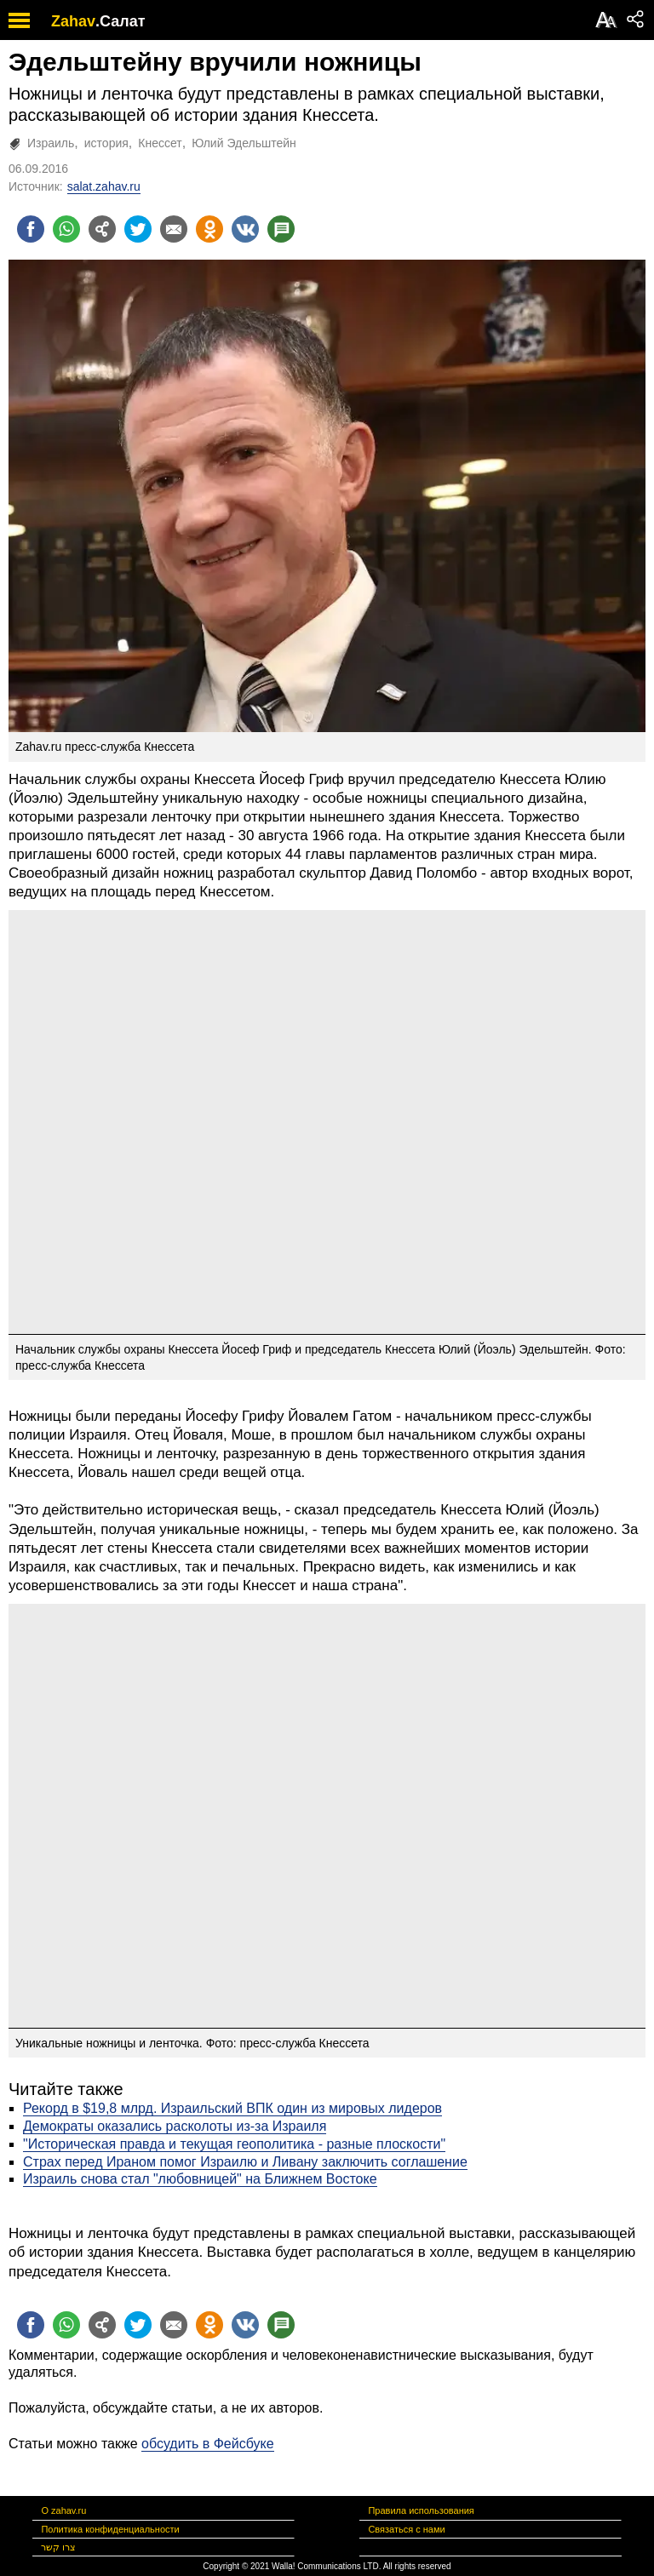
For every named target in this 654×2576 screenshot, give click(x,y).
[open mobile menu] (19, 20)
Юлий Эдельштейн (244, 143)
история (106, 143)
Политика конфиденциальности (110, 2529)
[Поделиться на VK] (245, 229)
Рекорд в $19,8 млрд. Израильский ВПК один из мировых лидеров (232, 2108)
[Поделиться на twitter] (138, 229)
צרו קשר (58, 2547)
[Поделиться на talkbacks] (281, 229)
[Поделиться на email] (173, 229)
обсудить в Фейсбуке (207, 2443)
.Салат (120, 21)
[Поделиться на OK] (209, 229)
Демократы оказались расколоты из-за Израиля (174, 2126)
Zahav (73, 21)
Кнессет (159, 143)
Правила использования (420, 2510)
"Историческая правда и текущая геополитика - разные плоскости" (234, 2144)
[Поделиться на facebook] (30, 229)
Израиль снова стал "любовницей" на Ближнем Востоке (200, 2179)
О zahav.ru (63, 2510)
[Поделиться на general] (102, 229)
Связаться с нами (406, 2529)
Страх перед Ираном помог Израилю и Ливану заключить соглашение (245, 2162)
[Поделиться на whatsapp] (66, 229)
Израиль (50, 143)
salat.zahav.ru (104, 186)
